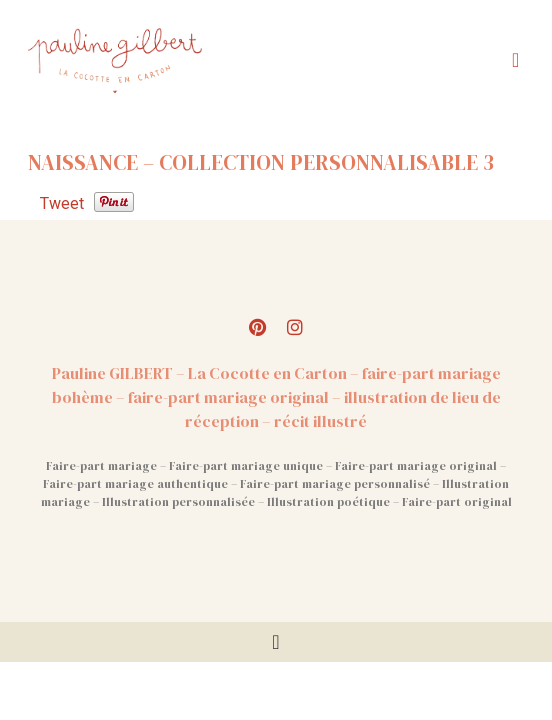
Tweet (62, 203)
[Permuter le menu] (275, 642)
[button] (515, 60)
